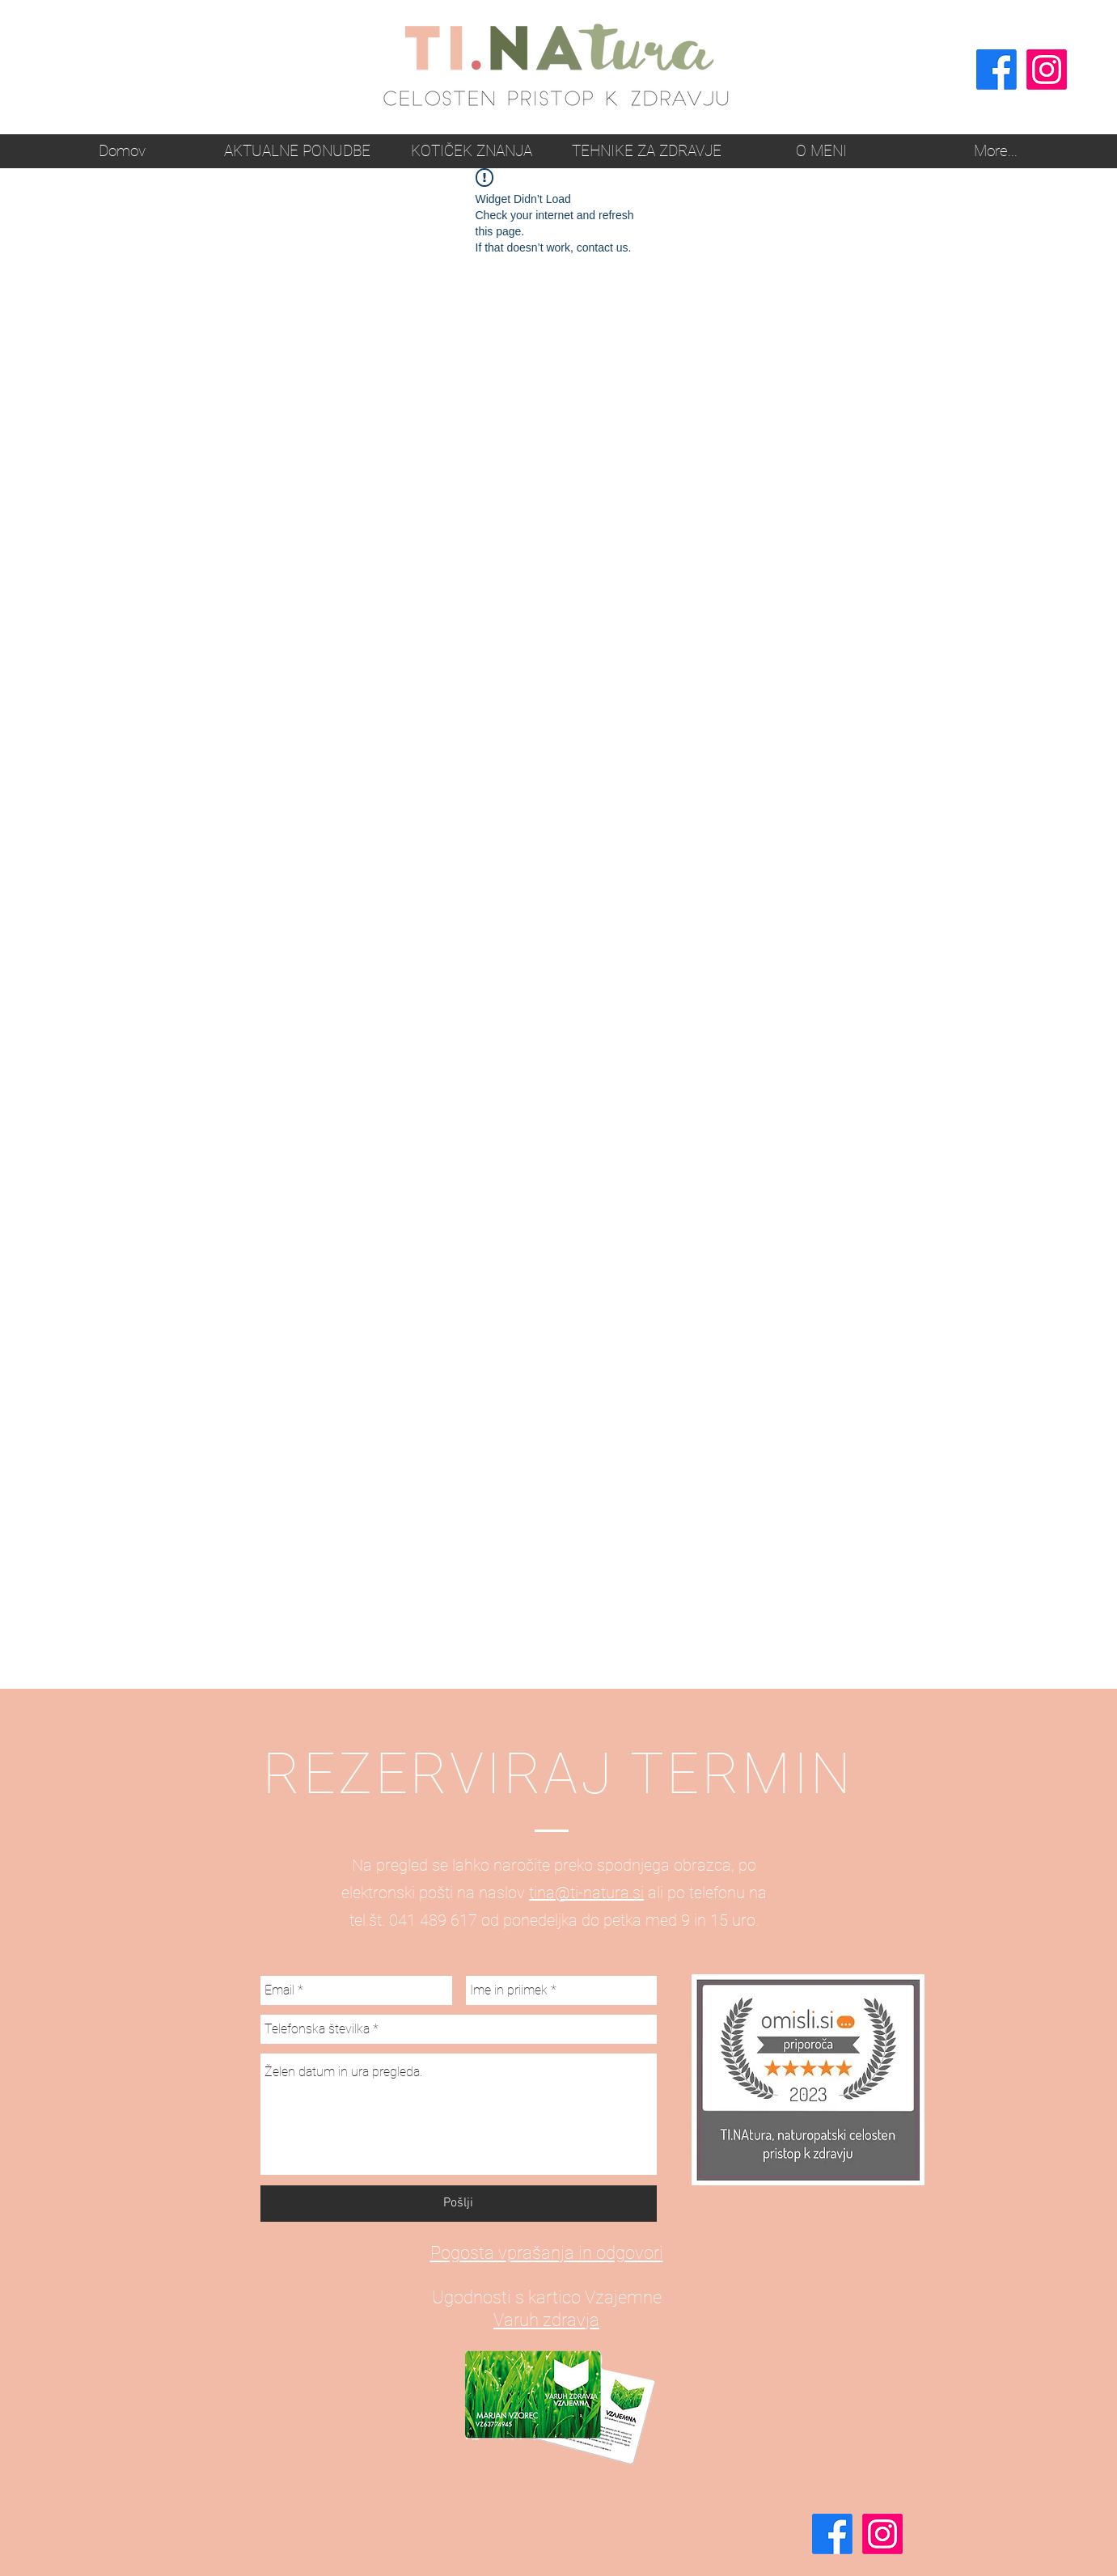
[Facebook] (996, 69)
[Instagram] (1046, 69)
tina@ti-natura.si (586, 1892)
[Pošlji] (458, 2203)
